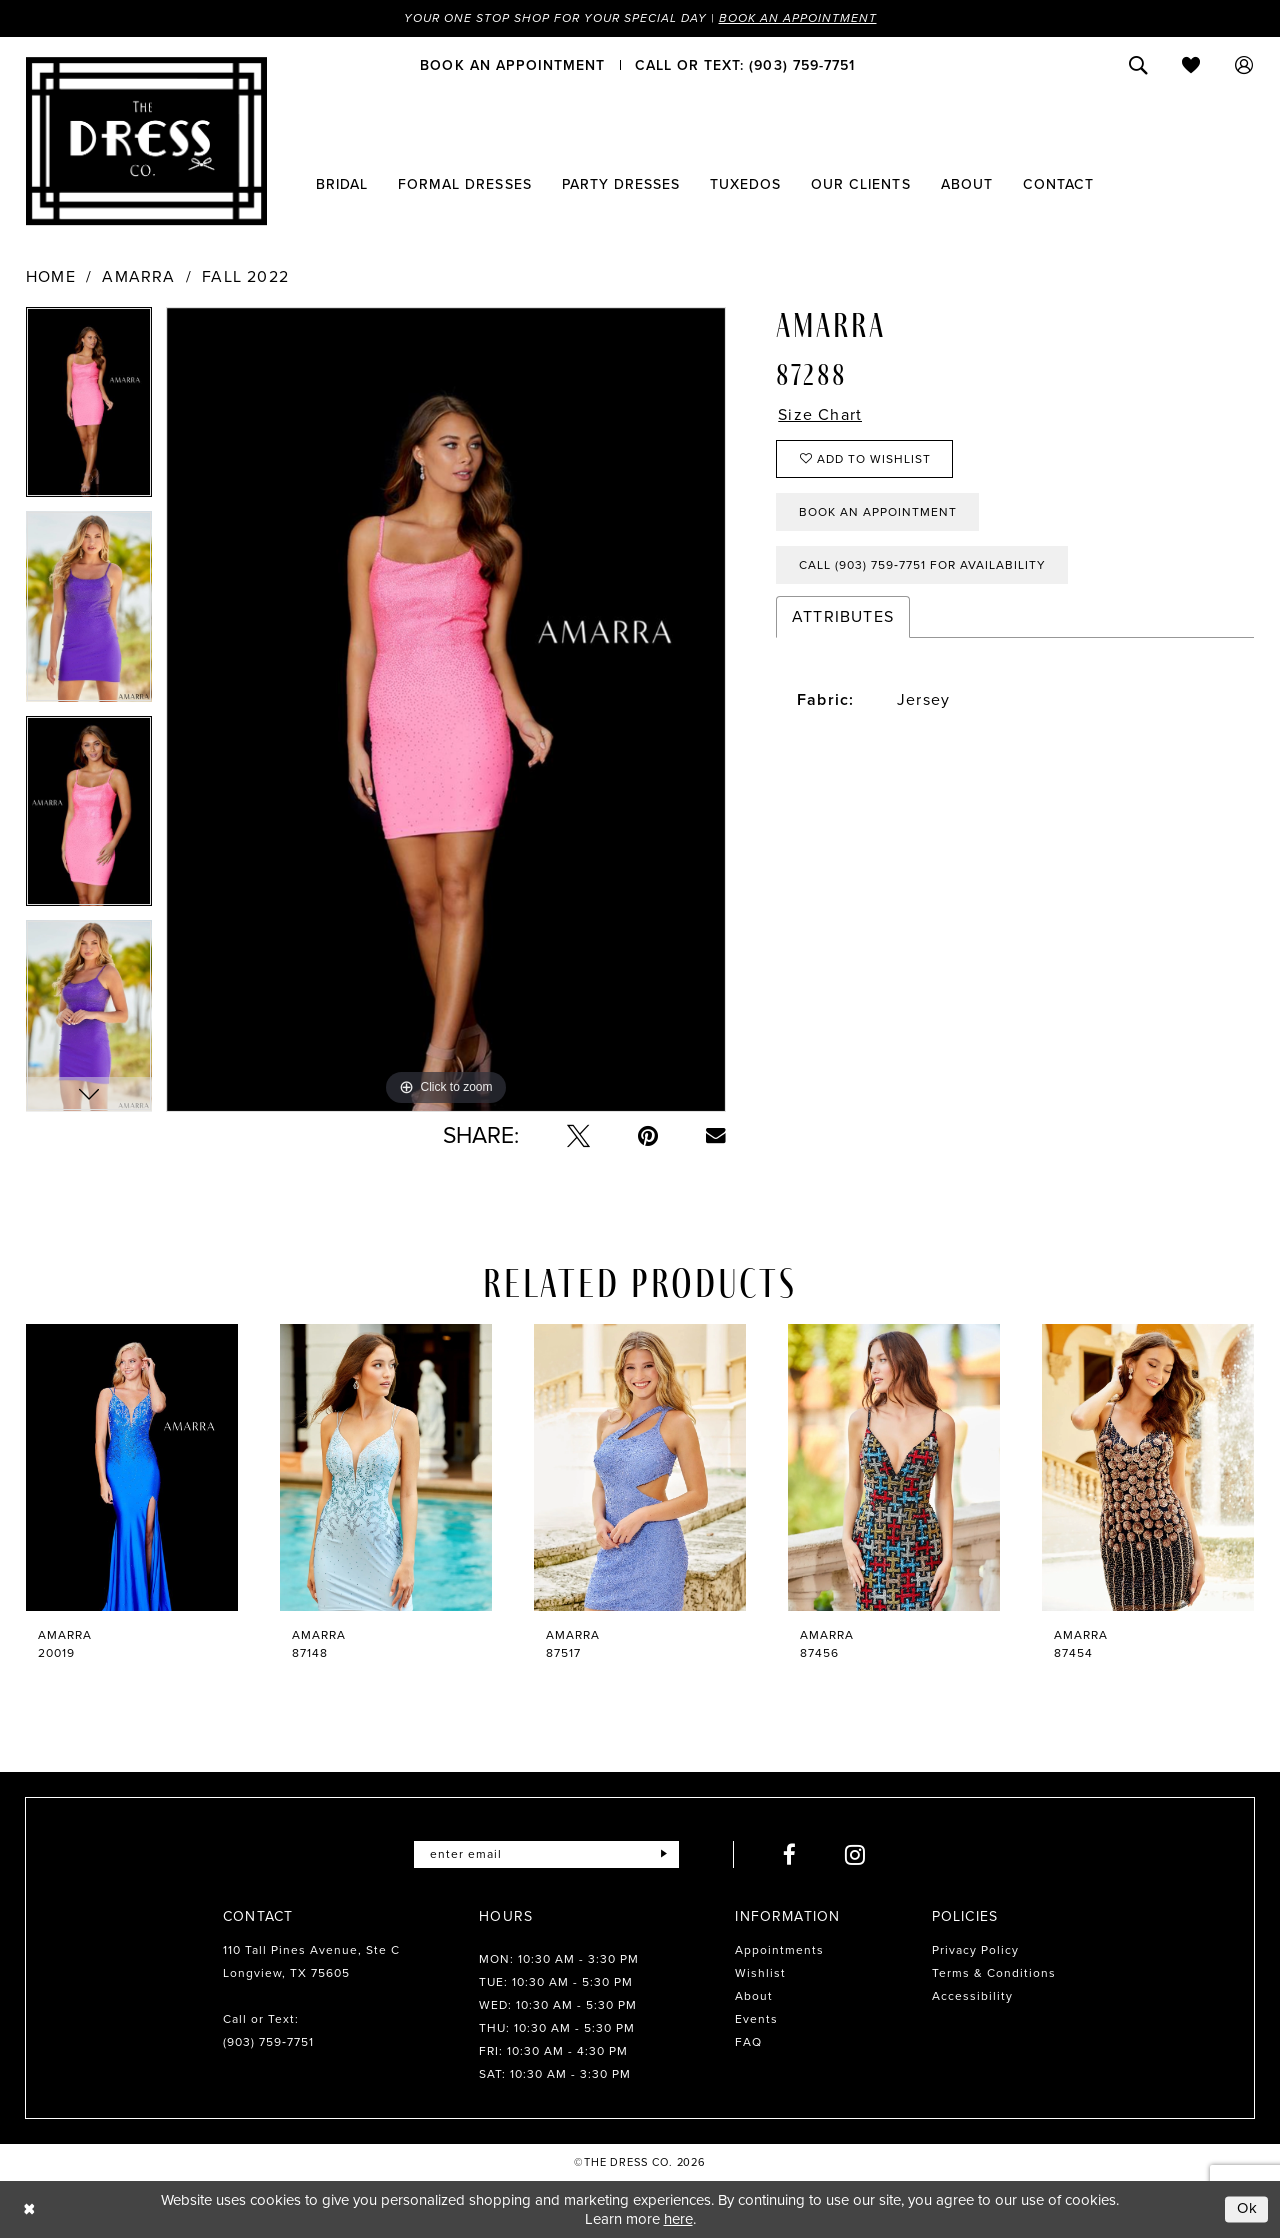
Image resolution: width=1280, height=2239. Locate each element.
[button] (1244, 65)
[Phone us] (745, 65)
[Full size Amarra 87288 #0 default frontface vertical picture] (446, 709)
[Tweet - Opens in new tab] (578, 1135)
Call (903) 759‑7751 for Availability (922, 565)
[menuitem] (512, 65)
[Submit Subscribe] (663, 1854)
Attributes (843, 616)
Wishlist (760, 1973)
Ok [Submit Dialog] (1248, 2209)
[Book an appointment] (512, 65)
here (678, 2219)
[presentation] (132, 1467)
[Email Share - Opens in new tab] (716, 1136)
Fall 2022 (245, 277)
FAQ (748, 2042)
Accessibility (972, 1996)
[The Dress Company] (146, 141)
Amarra (138, 277)
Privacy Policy (975, 1950)
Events (756, 2019)
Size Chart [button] (820, 415)
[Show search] (1138, 65)
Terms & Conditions (994, 1973)
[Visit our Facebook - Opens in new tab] (790, 1854)
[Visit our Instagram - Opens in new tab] (855, 1854)
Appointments (779, 1950)
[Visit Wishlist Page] (1191, 65)
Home (51, 277)
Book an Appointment (798, 18)
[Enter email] (546, 1854)
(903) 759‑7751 (268, 2042)
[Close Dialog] (29, 2209)
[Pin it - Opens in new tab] (648, 1135)
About (754, 1996)
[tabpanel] (89, 409)
